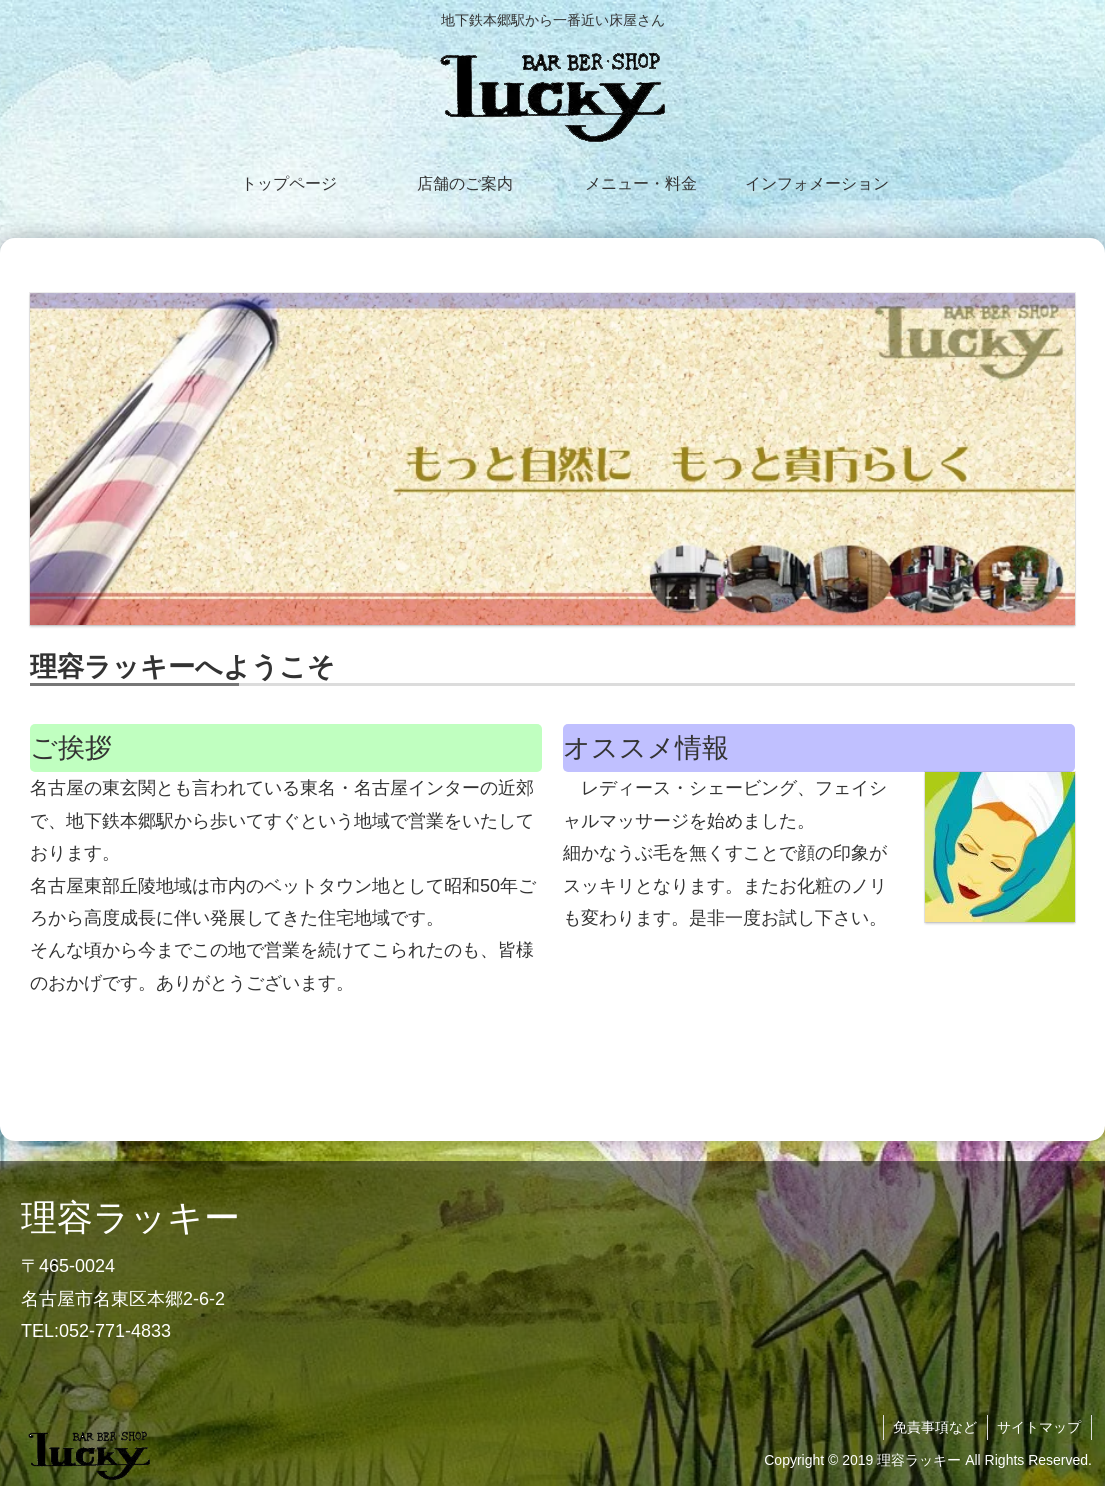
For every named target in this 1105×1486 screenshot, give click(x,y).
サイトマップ (1039, 1427)
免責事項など (934, 1427)
